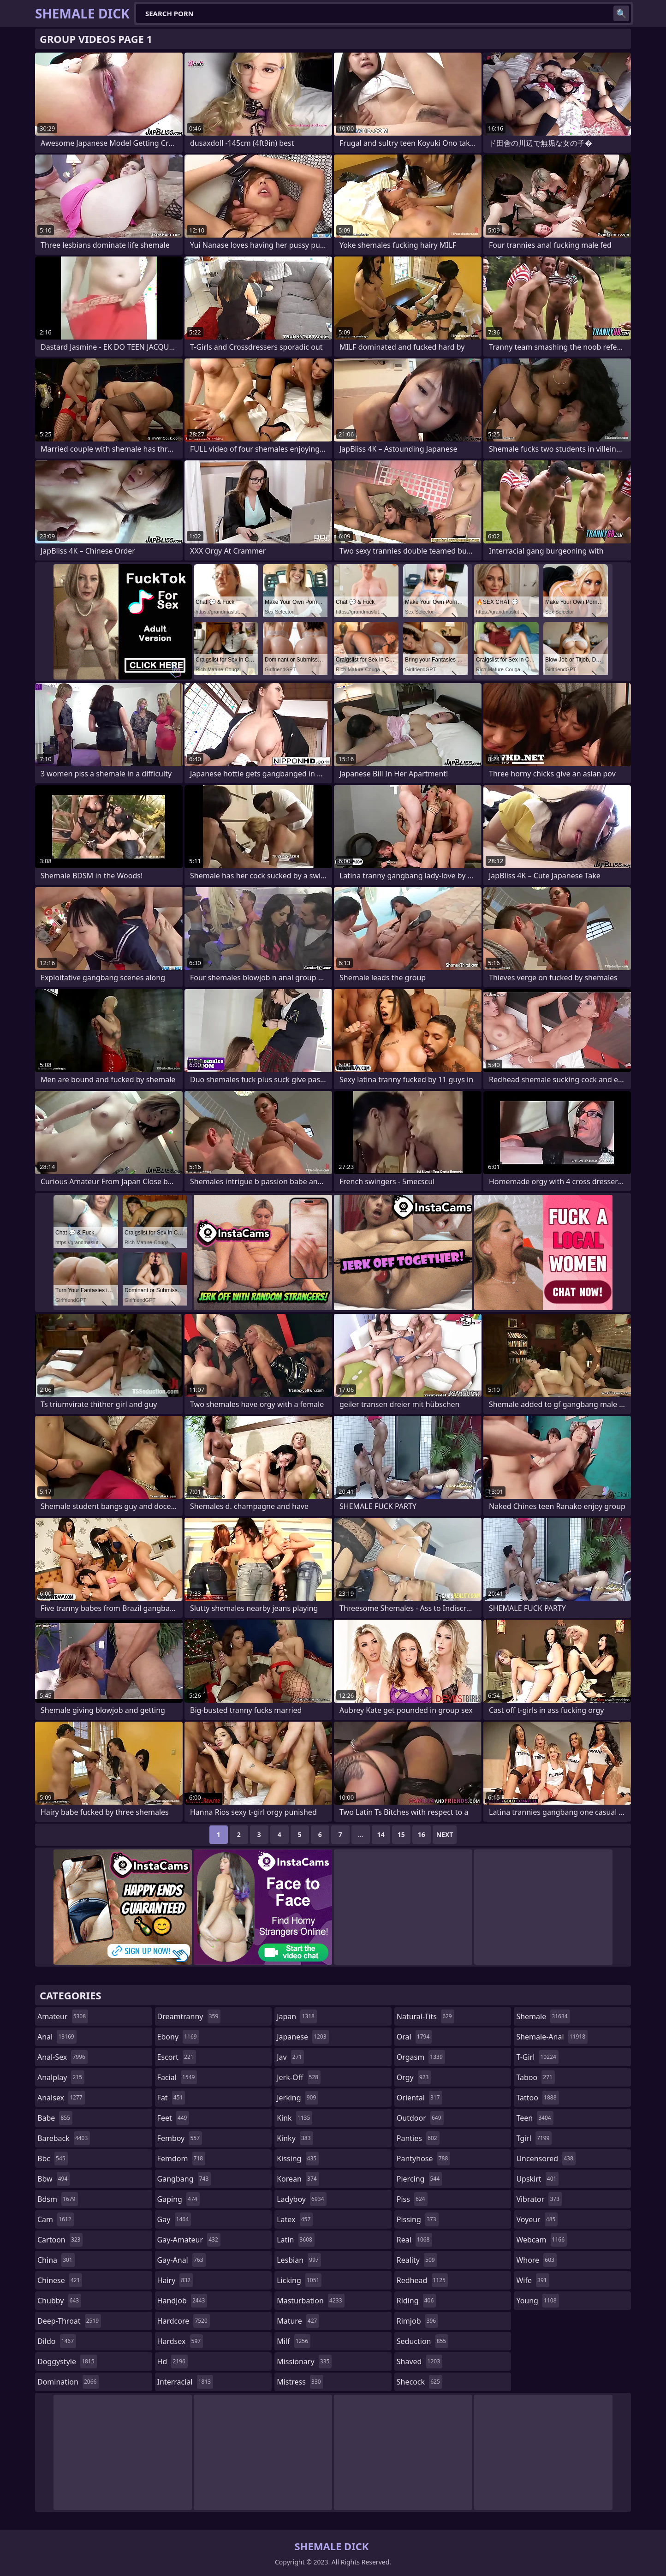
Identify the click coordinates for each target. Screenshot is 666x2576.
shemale (543, 2016)
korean (298, 2179)
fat (171, 2098)
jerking (297, 2098)
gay (174, 2219)
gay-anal (181, 2260)
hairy (175, 2280)
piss (412, 2199)
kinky (295, 2138)
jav (290, 2057)
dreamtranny (189, 2016)
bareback (63, 2138)
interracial (185, 2382)
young (537, 2301)
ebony (178, 2037)
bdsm (57, 2199)
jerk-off (299, 2077)
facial (177, 2077)
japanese (302, 2037)
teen (534, 2118)
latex (295, 2219)
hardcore (183, 2321)
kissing (298, 2158)
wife (532, 2280)
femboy (179, 2138)
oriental (419, 2098)
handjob (182, 2301)
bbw (53, 2179)
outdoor (420, 2118)
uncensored (545, 2158)
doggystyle (67, 2361)
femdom (181, 2158)
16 (421, 1834)
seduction (422, 2341)
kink (294, 2118)
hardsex (180, 2341)
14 (381, 1834)
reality (417, 2260)
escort (176, 2057)
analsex (61, 2098)
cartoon (60, 2240)
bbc (52, 2158)
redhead (422, 2280)
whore (536, 2260)
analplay (60, 2077)
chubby (59, 2301)
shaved (419, 2361)
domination (68, 2382)
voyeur (537, 2219)
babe (54, 2118)
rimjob (417, 2321)
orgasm (421, 2057)
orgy (414, 2077)
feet (173, 2118)
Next (444, 1834)
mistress (300, 2382)
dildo (56, 2341)
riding (416, 2301)
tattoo (537, 2098)
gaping (178, 2199)
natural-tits (425, 2016)
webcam (541, 2240)
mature (298, 2321)
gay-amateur (188, 2240)
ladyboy (301, 2199)
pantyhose (424, 2158)
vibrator (539, 2199)
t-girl (537, 2057)
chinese (59, 2280)
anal (57, 2037)
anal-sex (62, 2057)
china (56, 2260)
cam (55, 2219)
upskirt (537, 2179)
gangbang (184, 2179)
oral (414, 2037)
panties (418, 2138)
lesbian (299, 2260)
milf (293, 2341)
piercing (419, 2179)
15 (401, 1834)
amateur (62, 2016)
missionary (304, 2361)
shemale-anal (552, 2037)
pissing (418, 2219)
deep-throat (69, 2321)
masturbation (310, 2301)
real (414, 2240)
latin (296, 2240)
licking (299, 2280)
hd (172, 2361)
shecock (419, 2382)
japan (297, 2016)
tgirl (534, 2138)
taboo (535, 2077)
